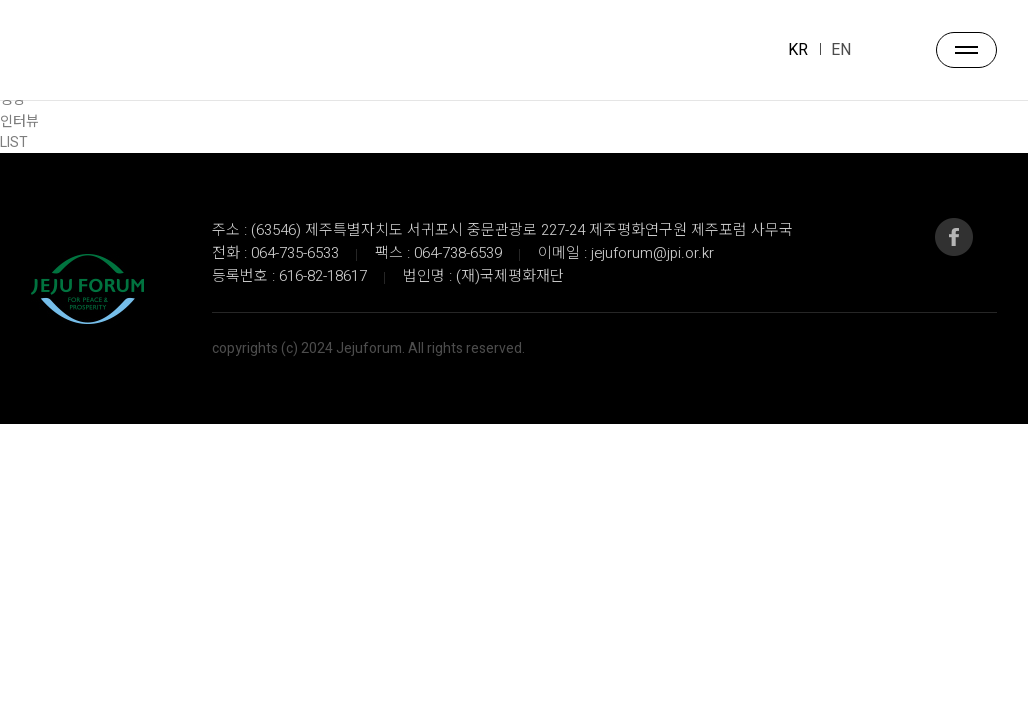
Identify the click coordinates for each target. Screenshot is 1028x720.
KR (798, 50)
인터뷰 (19, 121)
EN (841, 50)
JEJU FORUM (78, 51)
